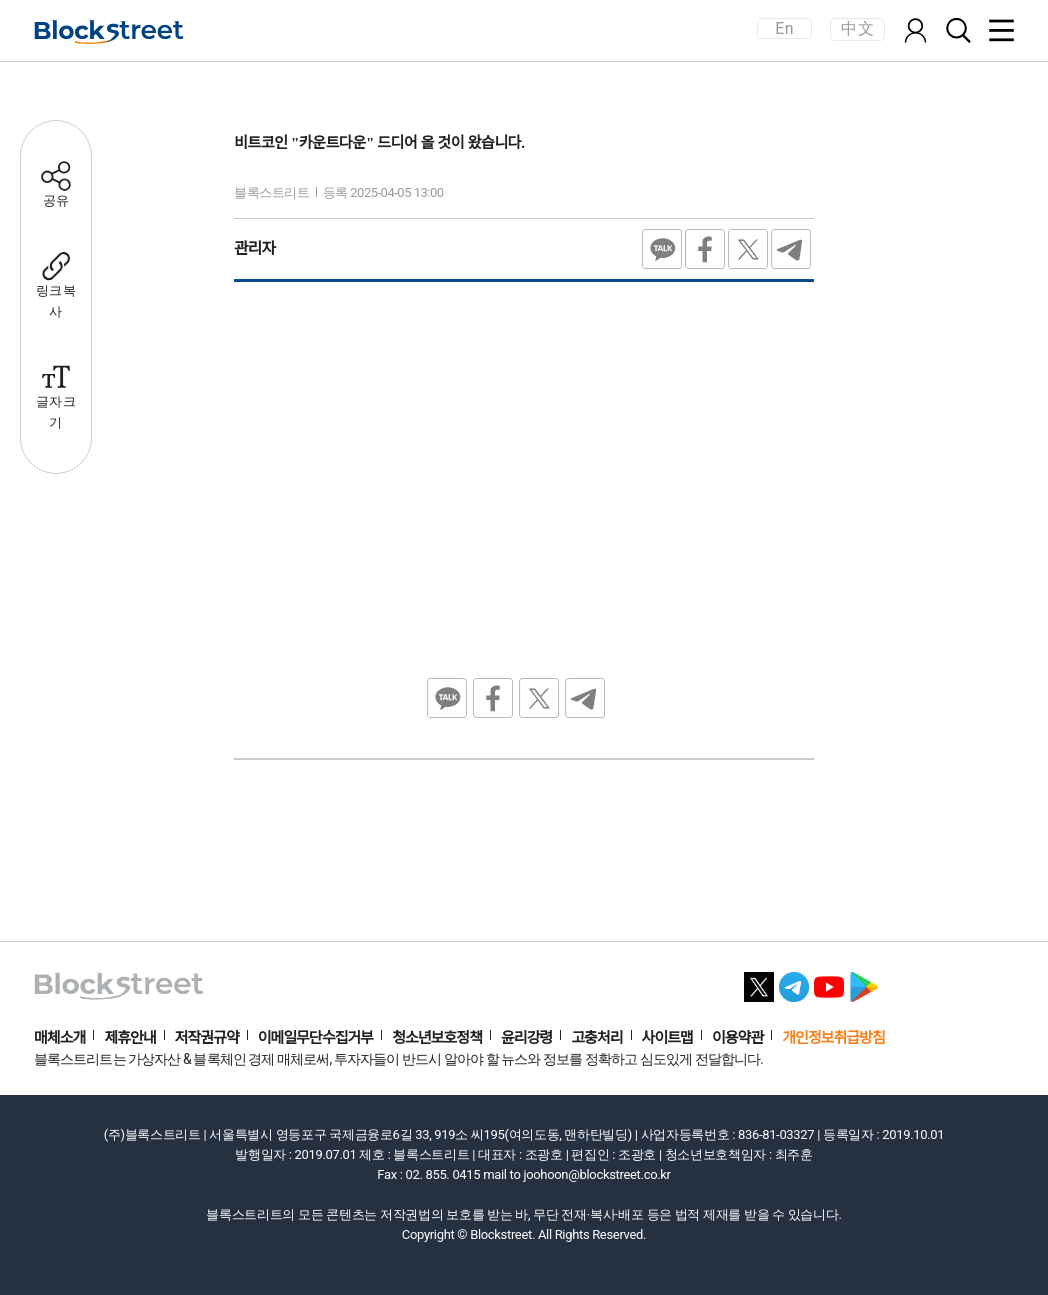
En (784, 28)
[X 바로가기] (759, 981)
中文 (857, 28)
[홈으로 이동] (109, 32)
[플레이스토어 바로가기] (864, 981)
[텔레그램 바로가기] (794, 981)
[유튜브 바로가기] (829, 981)
